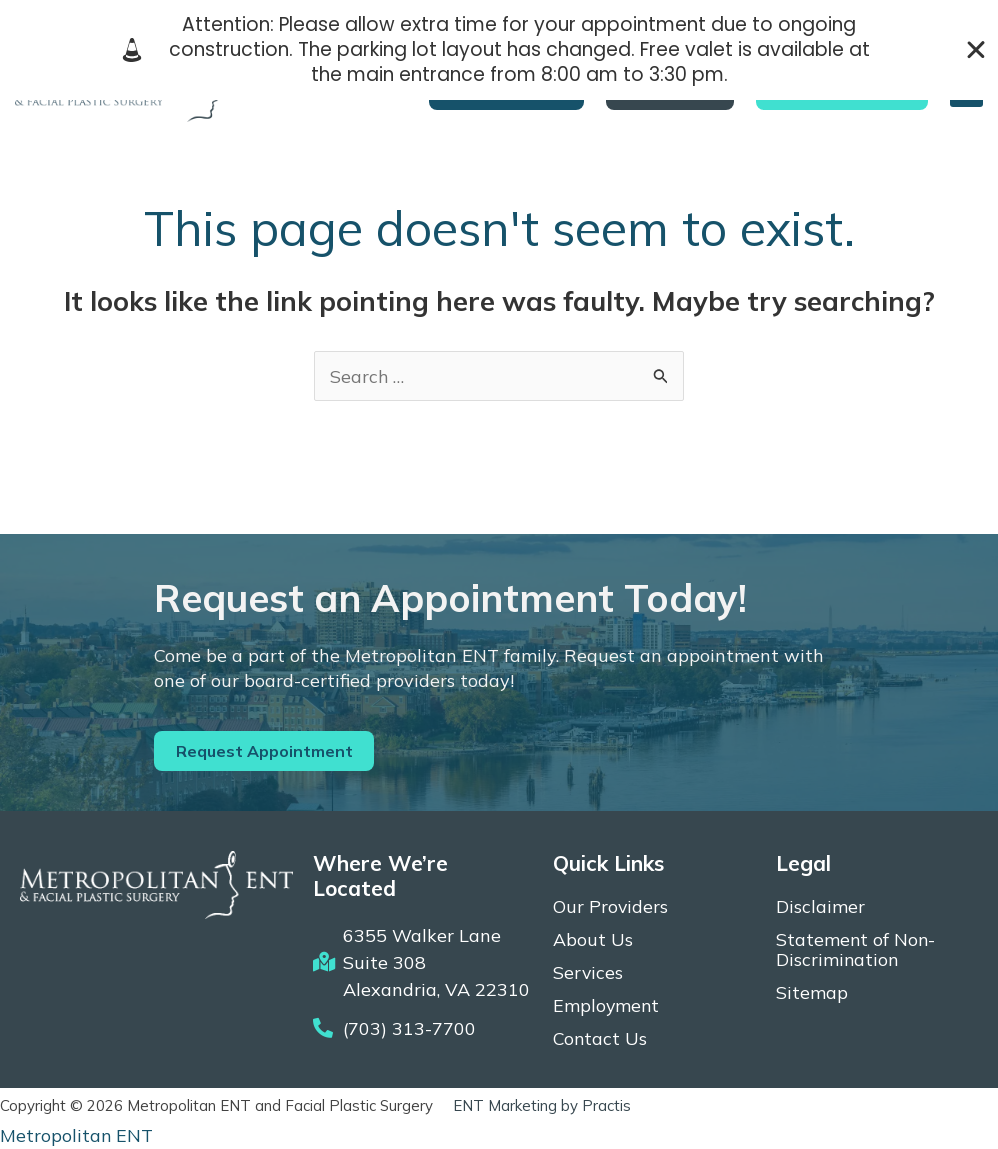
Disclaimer (820, 907)
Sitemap (812, 993)
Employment (607, 1006)
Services (588, 973)
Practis (606, 1106)
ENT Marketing (505, 1106)
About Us (593, 940)
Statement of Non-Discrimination (856, 950)
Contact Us (600, 1039)
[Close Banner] (976, 50)
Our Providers (611, 907)
